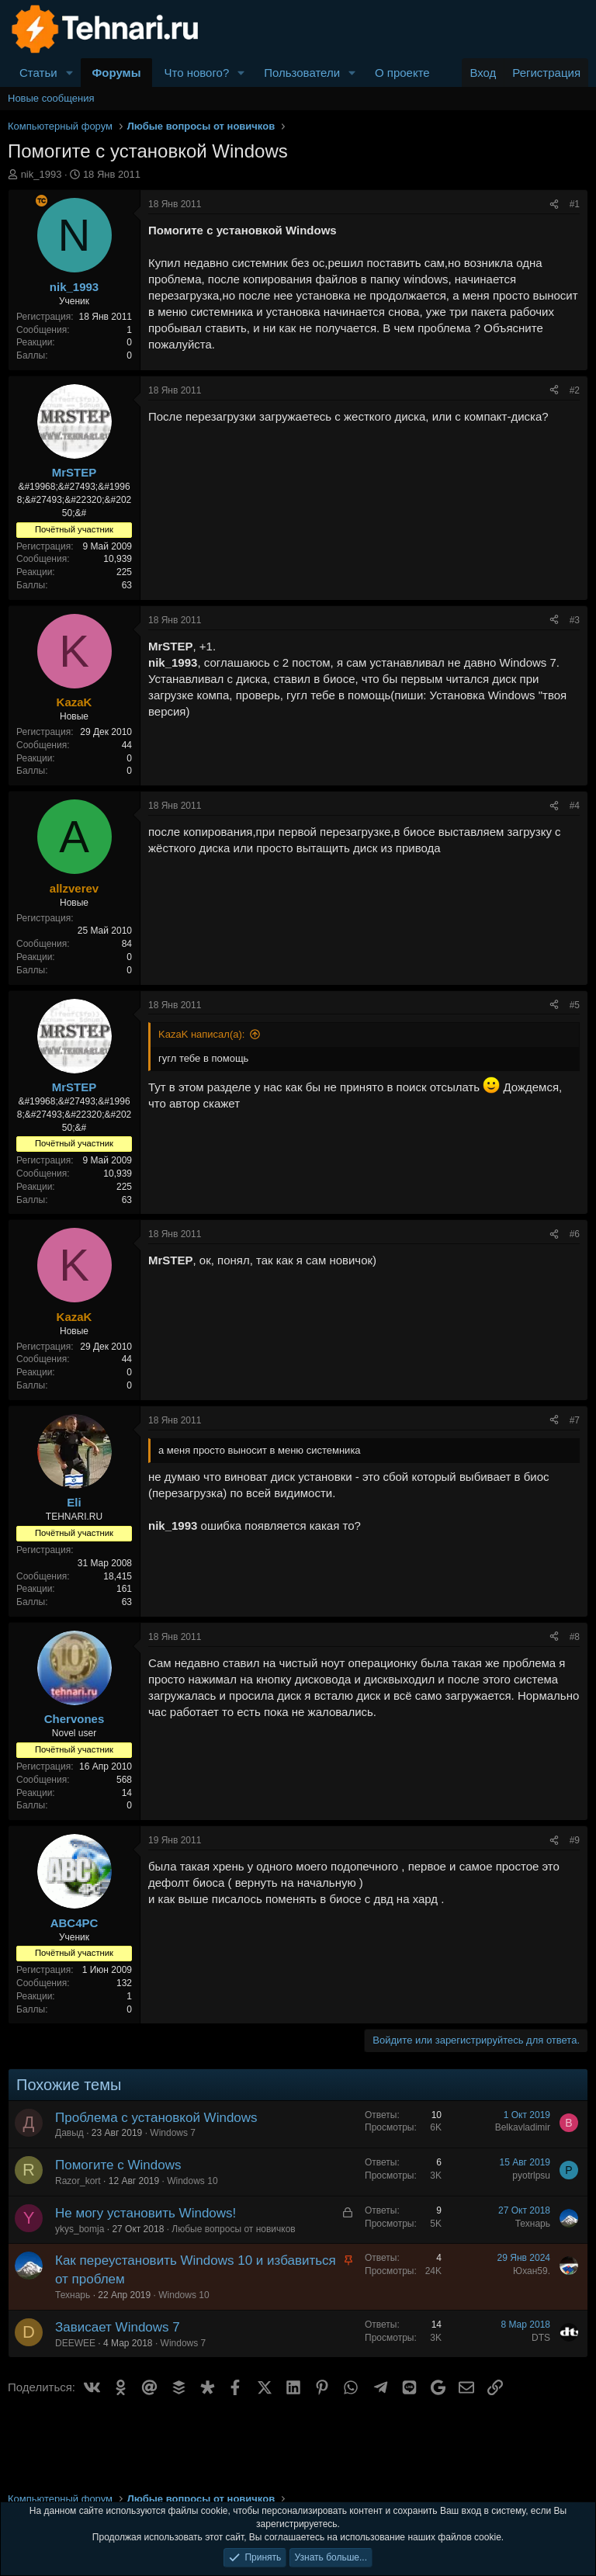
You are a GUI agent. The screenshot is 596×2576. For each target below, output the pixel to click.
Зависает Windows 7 (117, 2327)
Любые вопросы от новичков (233, 2229)
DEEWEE (75, 2343)
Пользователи (302, 72)
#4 (575, 805)
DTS (541, 2337)
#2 (575, 390)
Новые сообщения (51, 98)
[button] (70, 72)
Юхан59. (531, 2271)
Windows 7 (173, 2132)
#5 (575, 1005)
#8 (575, 1636)
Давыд (69, 2132)
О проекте (402, 72)
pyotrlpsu (531, 2175)
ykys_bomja (79, 2229)
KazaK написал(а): (201, 1034)
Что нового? (196, 72)
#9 (575, 1840)
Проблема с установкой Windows (156, 2117)
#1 (575, 204)
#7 (575, 1420)
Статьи (38, 72)
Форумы (116, 72)
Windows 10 (192, 2181)
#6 (575, 1234)
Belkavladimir (522, 2127)
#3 (575, 620)
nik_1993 (41, 174)
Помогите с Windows (118, 2165)
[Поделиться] (554, 204)
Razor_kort (78, 2181)
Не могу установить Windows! (145, 2213)
